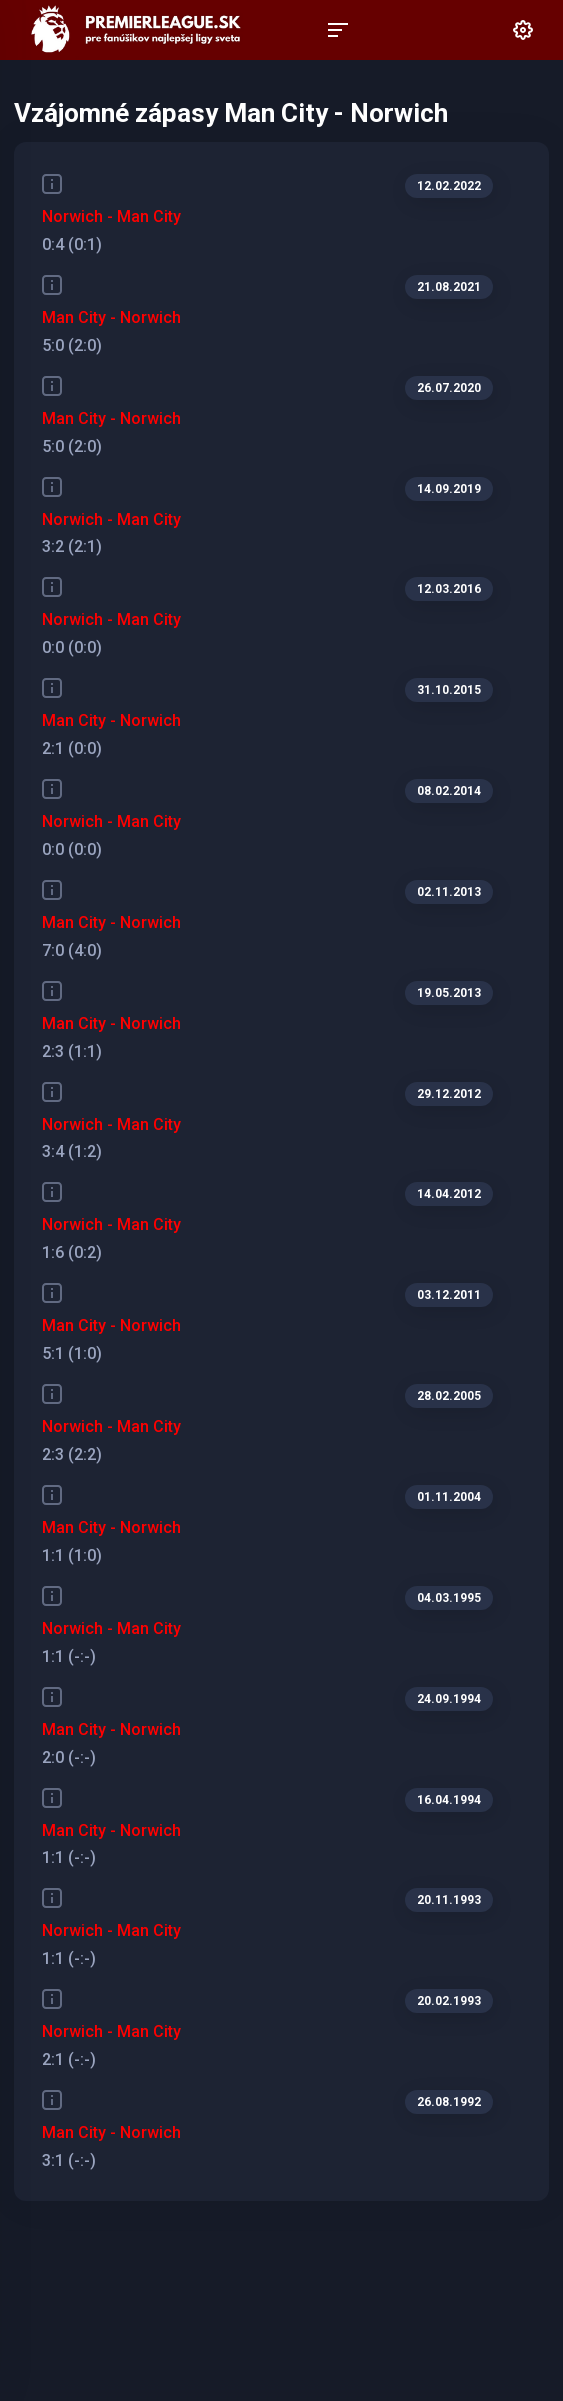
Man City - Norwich (111, 317)
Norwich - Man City (111, 216)
